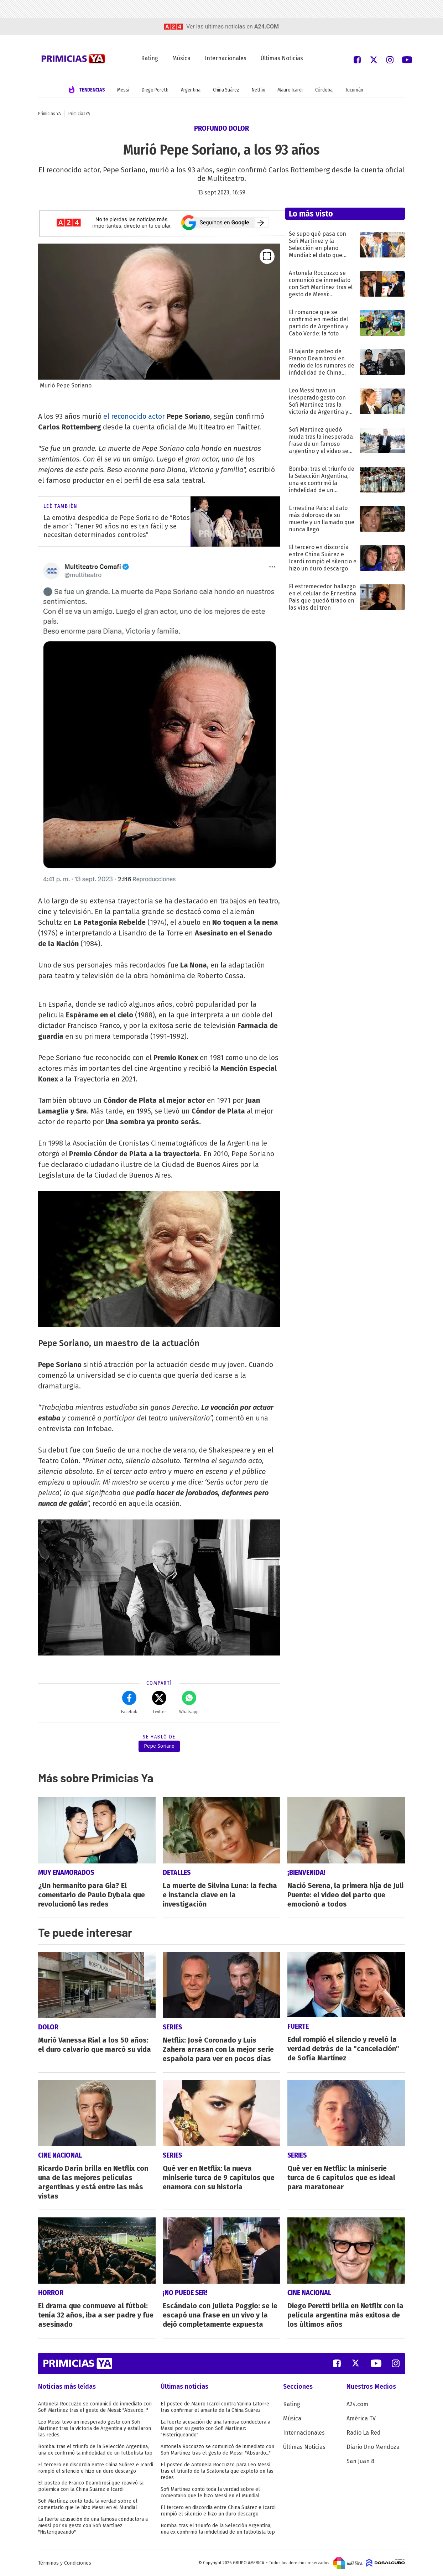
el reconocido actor (134, 416)
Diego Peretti (155, 90)
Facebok (129, 1702)
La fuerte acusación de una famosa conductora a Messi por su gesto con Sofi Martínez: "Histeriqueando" (93, 2525)
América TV (361, 2418)
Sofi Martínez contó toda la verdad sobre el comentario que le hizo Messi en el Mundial (87, 2504)
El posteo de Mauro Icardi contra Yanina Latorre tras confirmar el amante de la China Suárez (215, 2407)
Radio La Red (363, 2432)
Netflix (258, 90)
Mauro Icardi (290, 90)
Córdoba (324, 90)
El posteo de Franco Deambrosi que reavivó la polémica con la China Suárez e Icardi (91, 2486)
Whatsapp (189, 1702)
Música (181, 58)
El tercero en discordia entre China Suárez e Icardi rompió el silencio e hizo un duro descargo (95, 2468)
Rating (149, 58)
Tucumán (354, 90)
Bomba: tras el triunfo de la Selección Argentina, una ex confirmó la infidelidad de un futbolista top (95, 2450)
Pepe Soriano (159, 1746)
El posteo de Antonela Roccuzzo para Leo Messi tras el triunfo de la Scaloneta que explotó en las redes (217, 2471)
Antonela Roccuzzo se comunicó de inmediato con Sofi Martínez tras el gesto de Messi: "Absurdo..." (95, 2407)
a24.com (266, 26)
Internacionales (225, 58)
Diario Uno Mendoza (373, 2447)
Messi (123, 90)
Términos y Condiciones (64, 2563)
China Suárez (226, 90)
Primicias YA (49, 113)
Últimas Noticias (282, 58)
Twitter (159, 1702)
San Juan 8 (360, 2461)
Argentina (190, 90)
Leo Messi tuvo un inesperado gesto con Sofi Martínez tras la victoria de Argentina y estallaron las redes (94, 2428)
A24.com (357, 2404)
